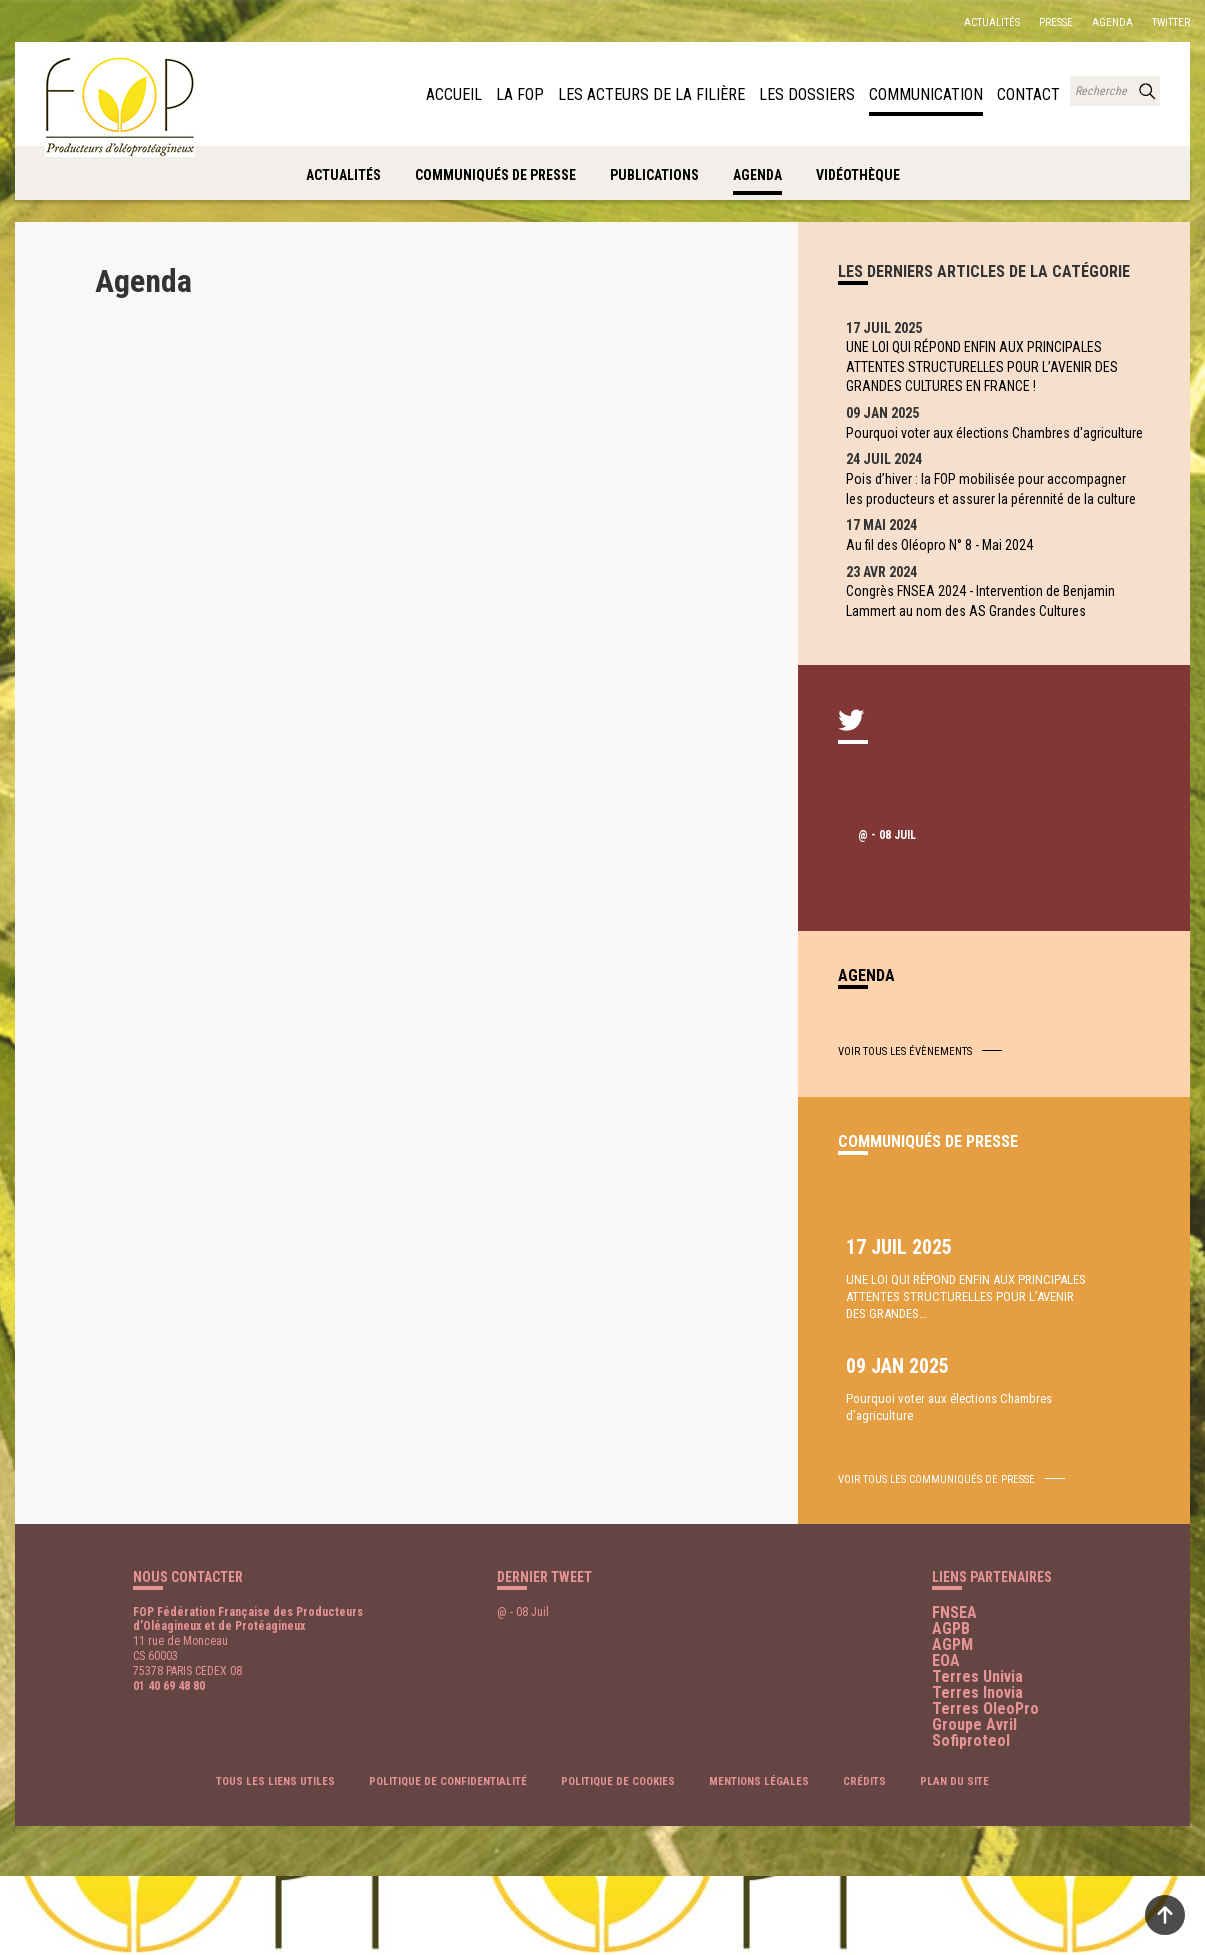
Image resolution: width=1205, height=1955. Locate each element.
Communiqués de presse (495, 175)
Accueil (510, 93)
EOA (946, 1738)
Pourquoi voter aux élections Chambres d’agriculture (1065, 1396)
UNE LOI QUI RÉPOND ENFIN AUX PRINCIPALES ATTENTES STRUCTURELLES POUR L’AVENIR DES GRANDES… (913, 1430)
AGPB (951, 1706)
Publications (654, 175)
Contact (1031, 93)
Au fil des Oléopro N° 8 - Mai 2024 (951, 629)
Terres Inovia (977, 1770)
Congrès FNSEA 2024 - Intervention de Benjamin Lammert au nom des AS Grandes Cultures (992, 698)
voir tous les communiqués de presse (936, 1557)
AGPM (952, 1722)
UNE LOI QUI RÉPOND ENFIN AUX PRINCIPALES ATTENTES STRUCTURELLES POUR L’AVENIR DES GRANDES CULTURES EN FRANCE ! (986, 373)
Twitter (1171, 22)
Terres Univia (977, 1754)
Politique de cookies (618, 1860)
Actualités (992, 22)
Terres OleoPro (985, 1786)
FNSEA (954, 1690)
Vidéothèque (858, 175)
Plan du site (954, 1860)
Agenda (1112, 22)
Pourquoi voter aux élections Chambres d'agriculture (970, 462)
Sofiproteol (971, 1818)
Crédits (864, 1860)
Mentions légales (759, 1860)
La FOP (571, 93)
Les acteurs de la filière (688, 93)
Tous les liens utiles (275, 1860)
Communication (936, 93)
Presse (1056, 22)
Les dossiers (826, 93)
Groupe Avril (974, 1802)
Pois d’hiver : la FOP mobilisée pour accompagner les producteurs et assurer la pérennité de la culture (980, 550)
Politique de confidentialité (448, 1860)
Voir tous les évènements (905, 1155)
